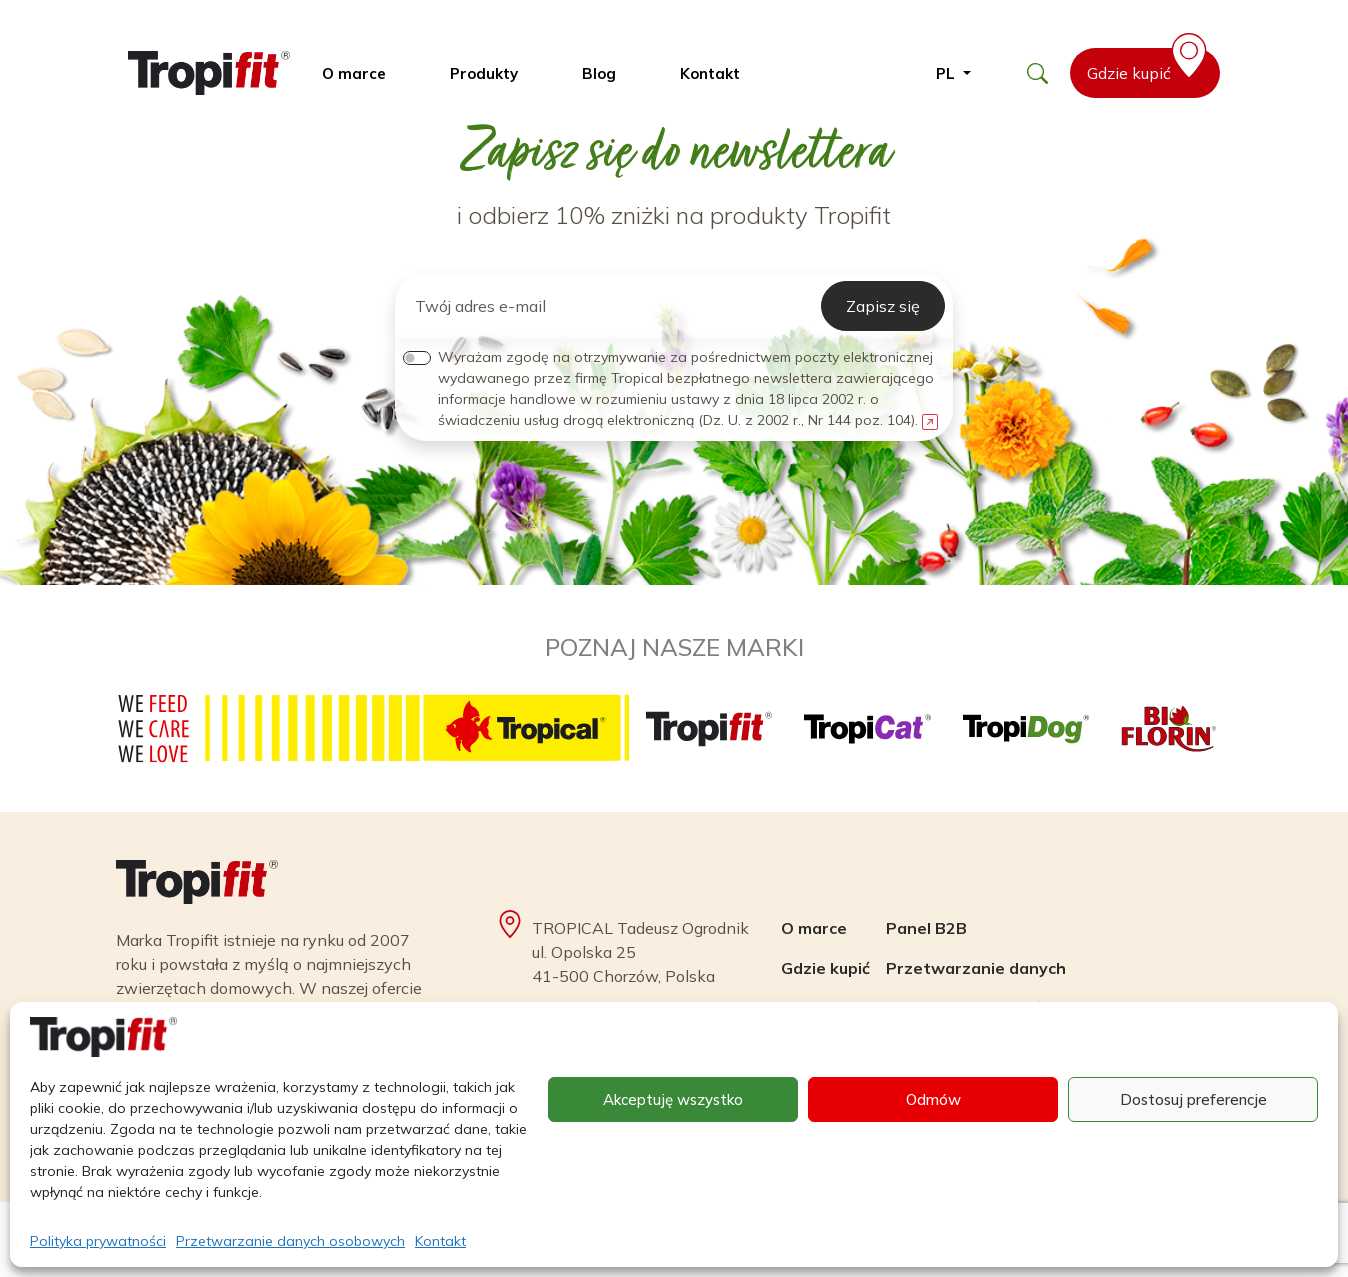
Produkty (484, 73)
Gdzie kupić (1150, 65)
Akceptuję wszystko (673, 1099)
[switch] (417, 358)
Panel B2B (926, 928)
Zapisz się (883, 306)
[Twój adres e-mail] (612, 306)
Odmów (933, 1099)
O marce (354, 73)
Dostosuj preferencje (1193, 1099)
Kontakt (440, 1241)
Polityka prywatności (98, 1241)
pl (947, 73)
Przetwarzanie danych (976, 968)
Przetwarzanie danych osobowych (290, 1241)
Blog (599, 73)
